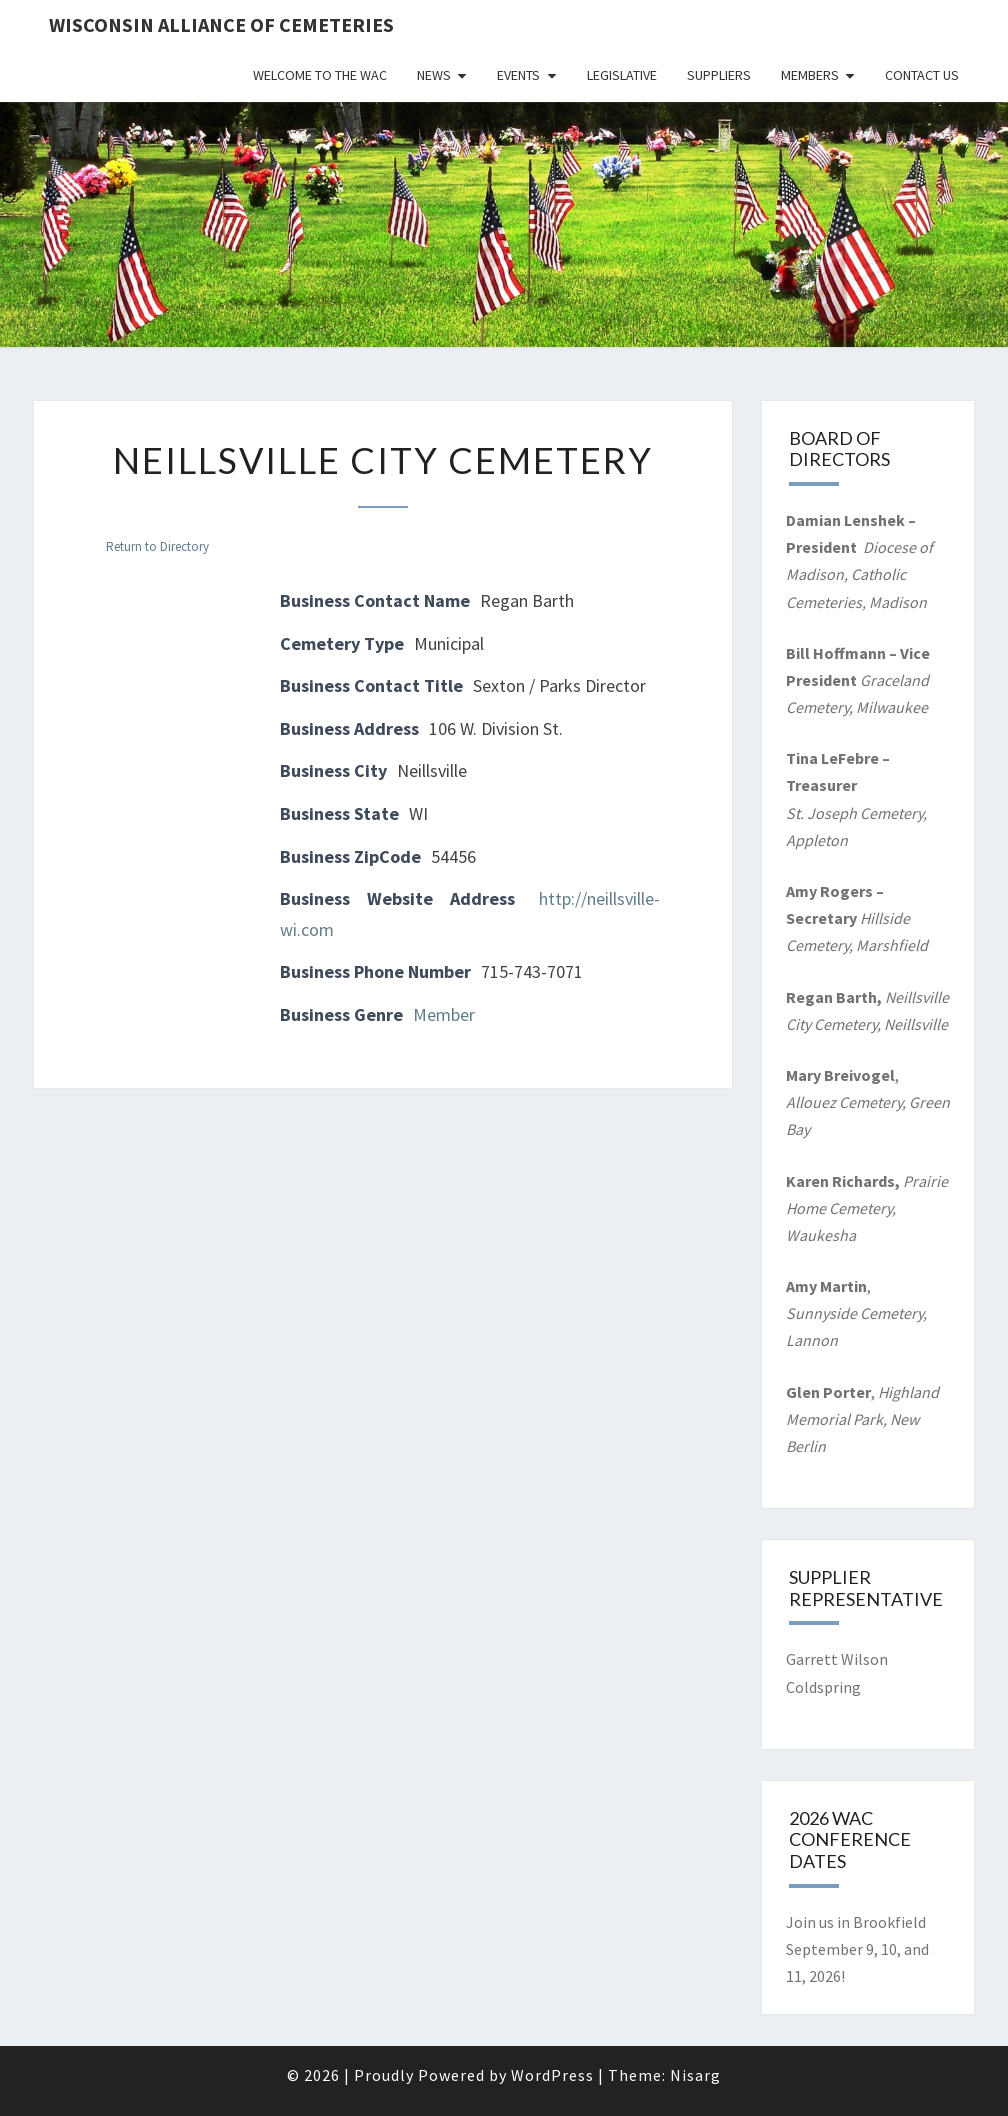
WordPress (552, 2075)
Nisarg (695, 2075)
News (434, 75)
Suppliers (719, 75)
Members (810, 75)
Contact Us (922, 75)
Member (444, 1014)
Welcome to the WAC (320, 75)
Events (518, 75)
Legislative (622, 75)
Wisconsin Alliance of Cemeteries (221, 24)
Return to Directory (157, 546)
